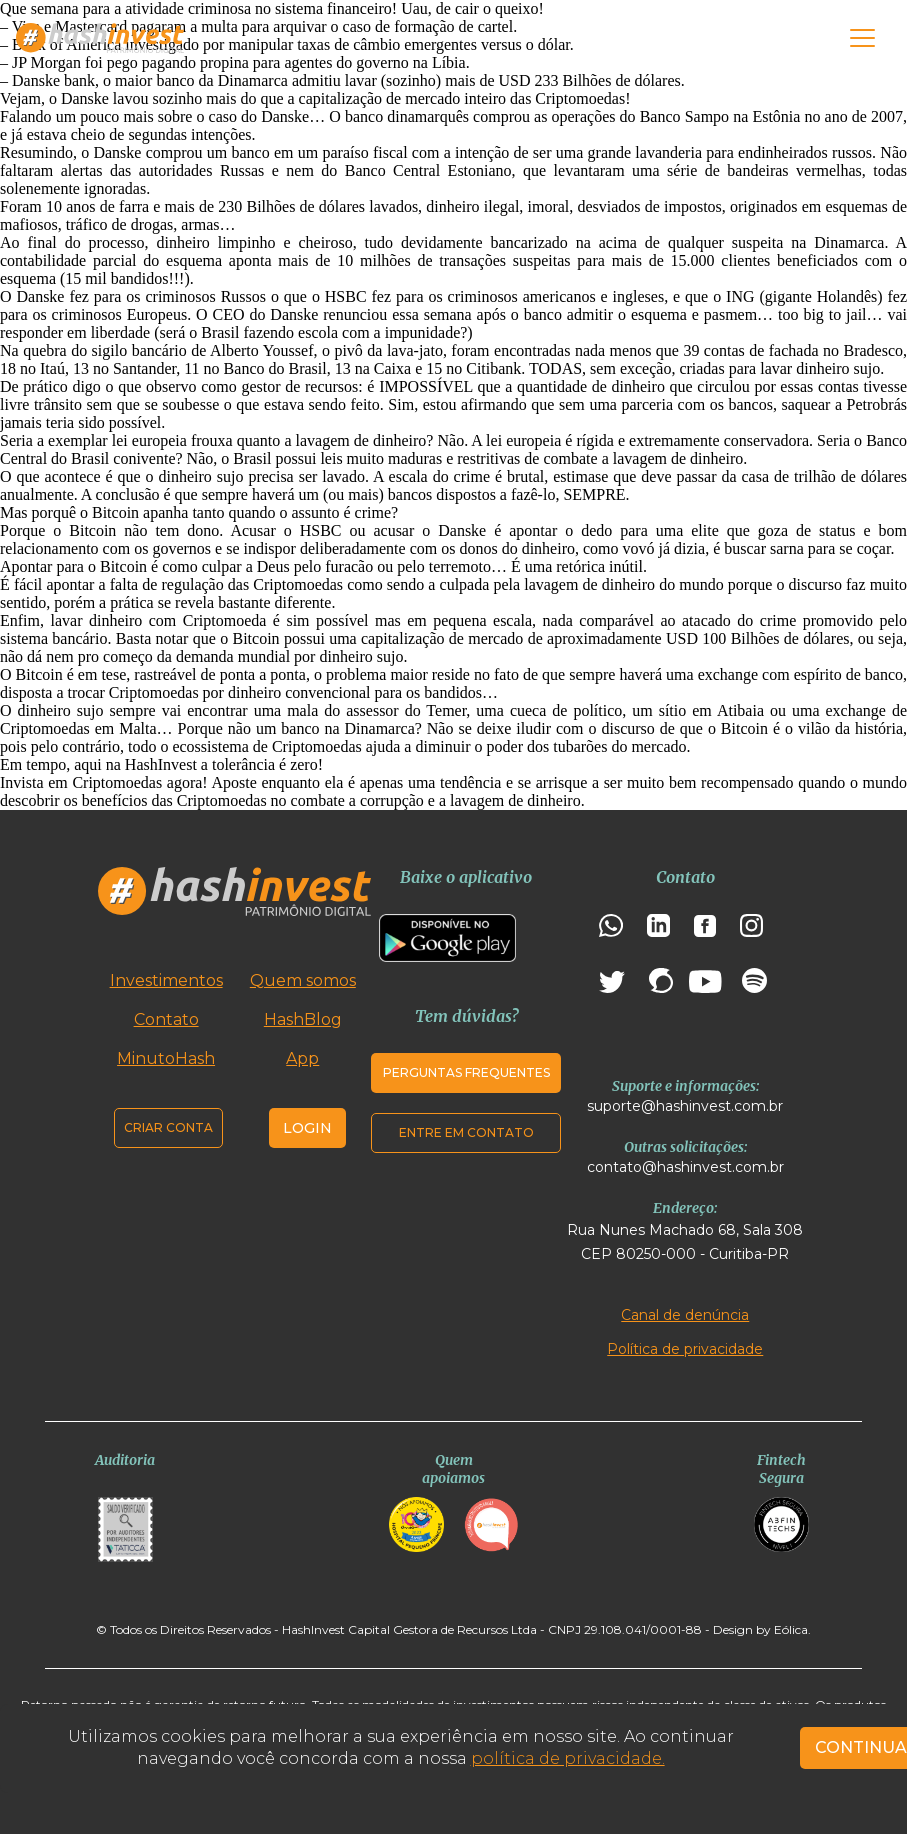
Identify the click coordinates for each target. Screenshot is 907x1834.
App (302, 1058)
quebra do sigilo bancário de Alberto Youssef (168, 350)
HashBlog (303, 1019)
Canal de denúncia (685, 1315)
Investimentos (166, 980)
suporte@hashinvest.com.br (685, 1106)
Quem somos (303, 980)
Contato (166, 1019)
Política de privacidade (685, 1349)
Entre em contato (466, 1132)
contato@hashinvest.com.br (685, 1167)
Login (307, 1128)
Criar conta (168, 1127)
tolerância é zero (265, 764)
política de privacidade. (568, 1758)
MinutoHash (166, 1058)
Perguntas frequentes (466, 1072)
